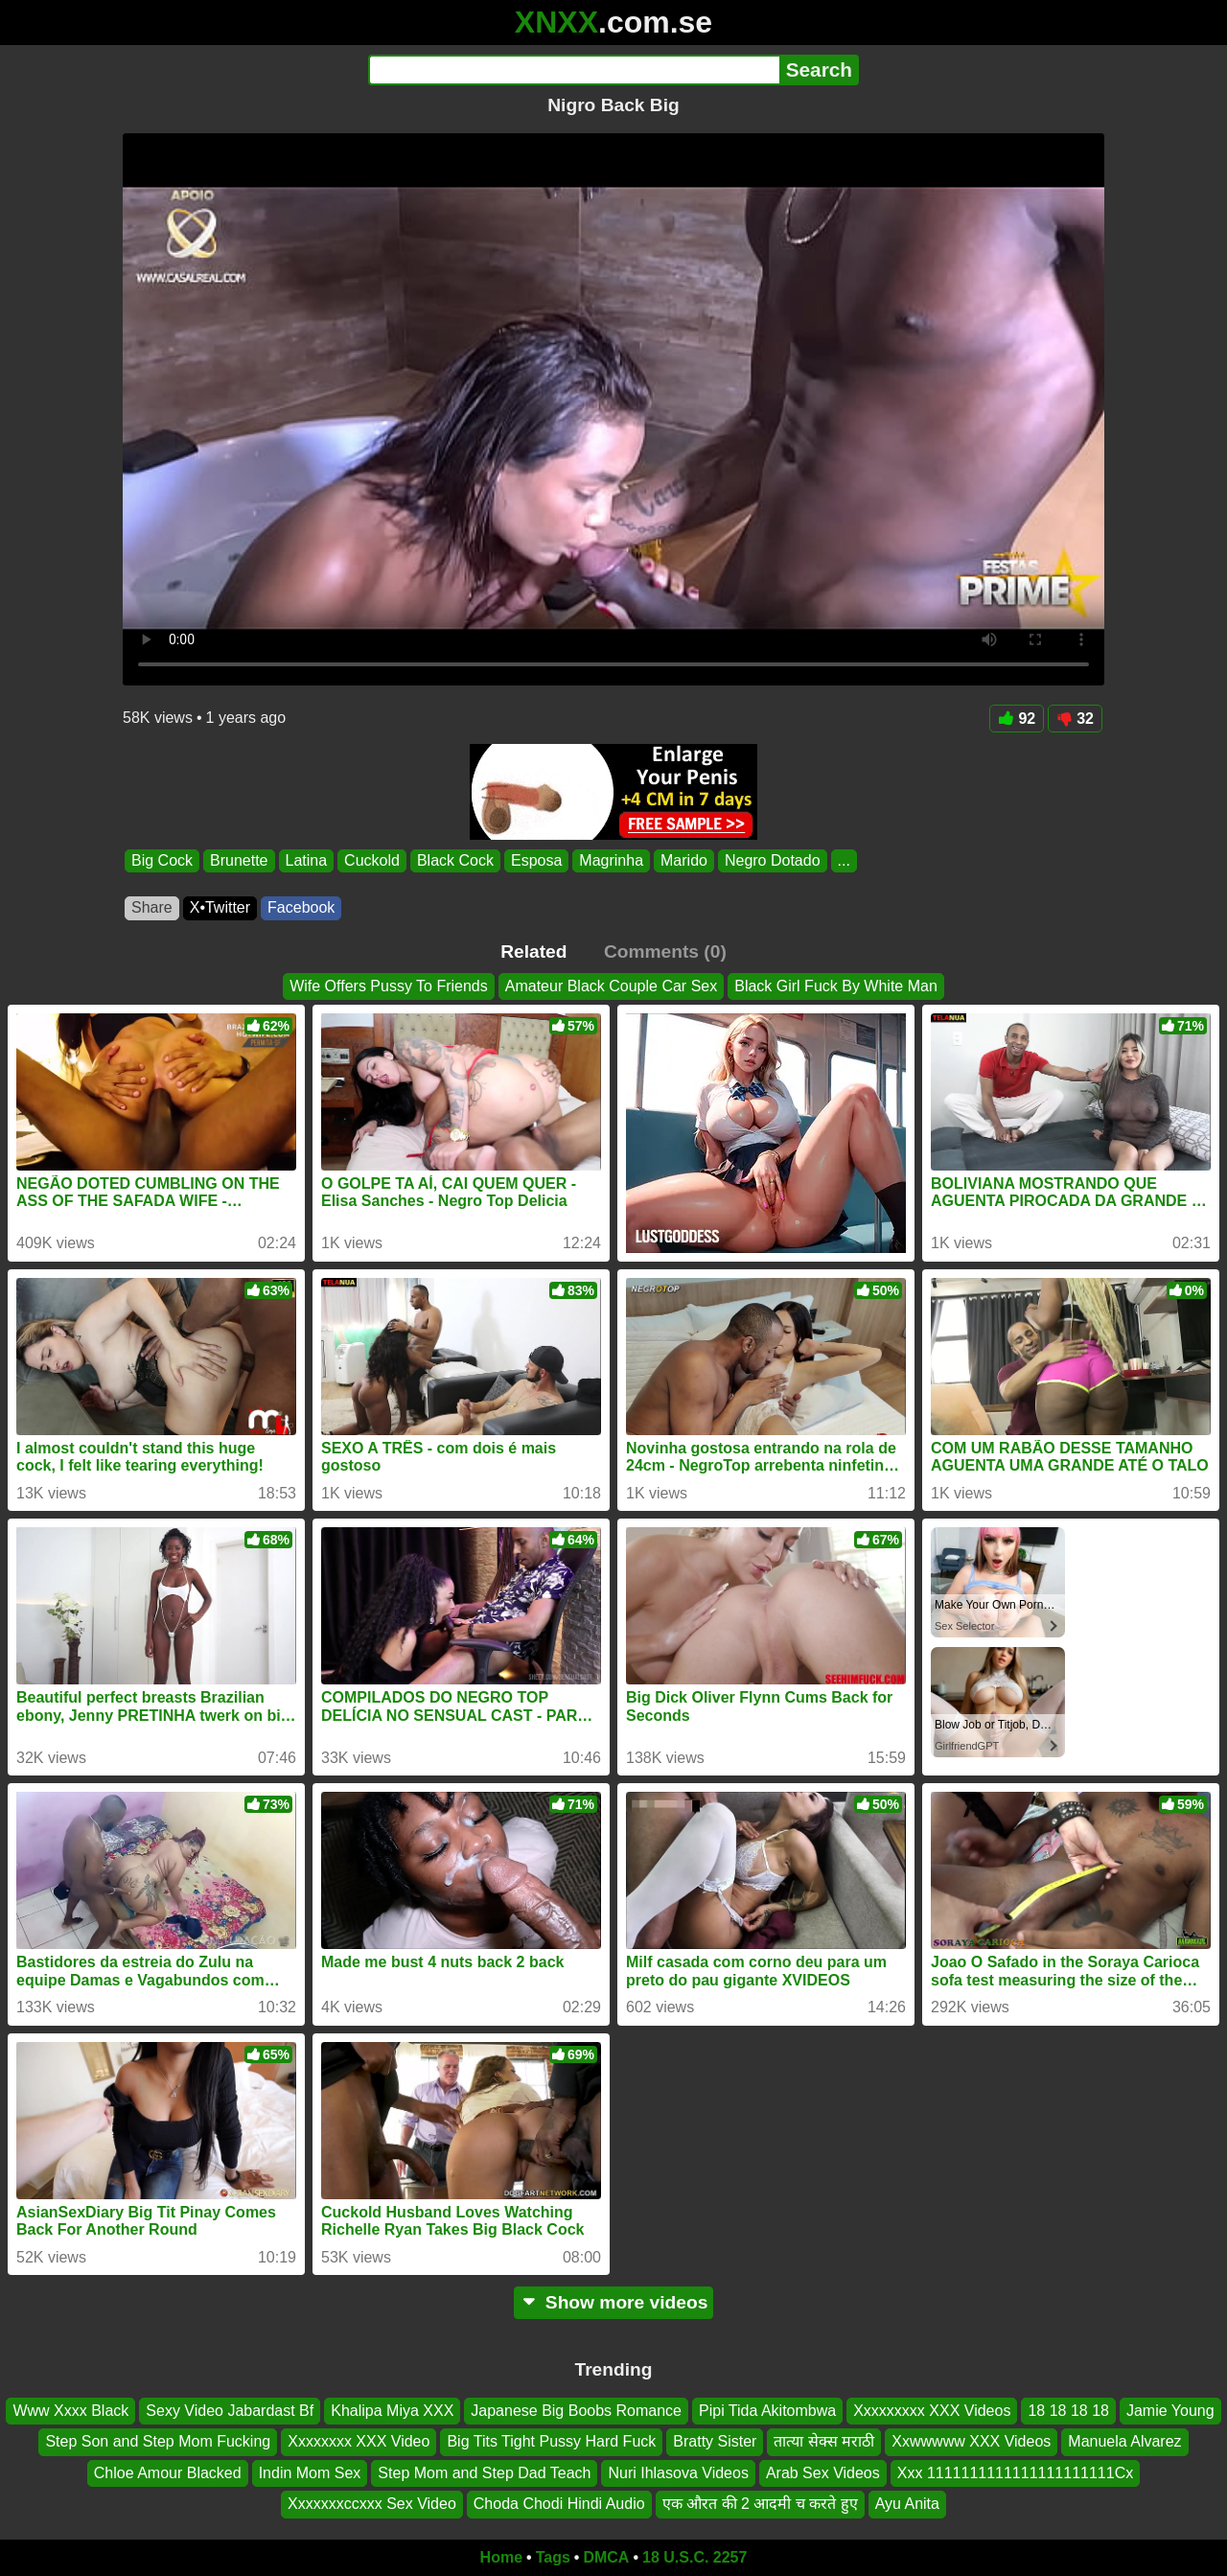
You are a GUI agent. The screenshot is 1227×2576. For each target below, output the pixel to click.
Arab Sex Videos (823, 2473)
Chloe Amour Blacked (168, 2473)
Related (533, 951)
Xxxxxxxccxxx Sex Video (372, 2503)
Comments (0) (665, 951)
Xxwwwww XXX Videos (971, 2441)
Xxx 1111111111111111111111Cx (1015, 2473)
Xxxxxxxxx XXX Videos (931, 2410)
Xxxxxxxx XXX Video (358, 2441)
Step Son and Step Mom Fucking (157, 2441)
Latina (307, 860)
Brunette (238, 860)
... (844, 860)
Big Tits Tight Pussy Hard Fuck (551, 2441)
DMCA (606, 2557)
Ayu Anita (907, 2503)
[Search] (573, 70)
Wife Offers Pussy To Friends (388, 986)
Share (152, 907)
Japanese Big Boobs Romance (576, 2410)
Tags (553, 2557)
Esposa (536, 860)
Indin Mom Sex (310, 2473)
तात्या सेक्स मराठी (824, 2441)
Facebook (301, 907)
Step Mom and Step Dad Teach (484, 2473)
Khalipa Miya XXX (392, 2410)
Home (501, 2557)
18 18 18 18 (1068, 2410)
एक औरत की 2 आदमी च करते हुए (760, 2503)
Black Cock (455, 860)
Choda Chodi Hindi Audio (559, 2503)
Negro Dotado (773, 860)
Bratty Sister (714, 2441)
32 (1075, 718)
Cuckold (372, 860)
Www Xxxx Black (70, 2410)
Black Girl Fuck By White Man (836, 986)
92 (1016, 718)
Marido (683, 860)
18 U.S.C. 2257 (694, 2557)
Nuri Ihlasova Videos (678, 2473)
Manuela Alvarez (1124, 2441)
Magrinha (611, 860)
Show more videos (614, 2302)
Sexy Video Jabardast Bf (229, 2410)
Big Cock (162, 860)
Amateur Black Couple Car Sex (611, 986)
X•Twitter (220, 907)
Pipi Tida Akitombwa (767, 2410)
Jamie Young (1170, 2410)
